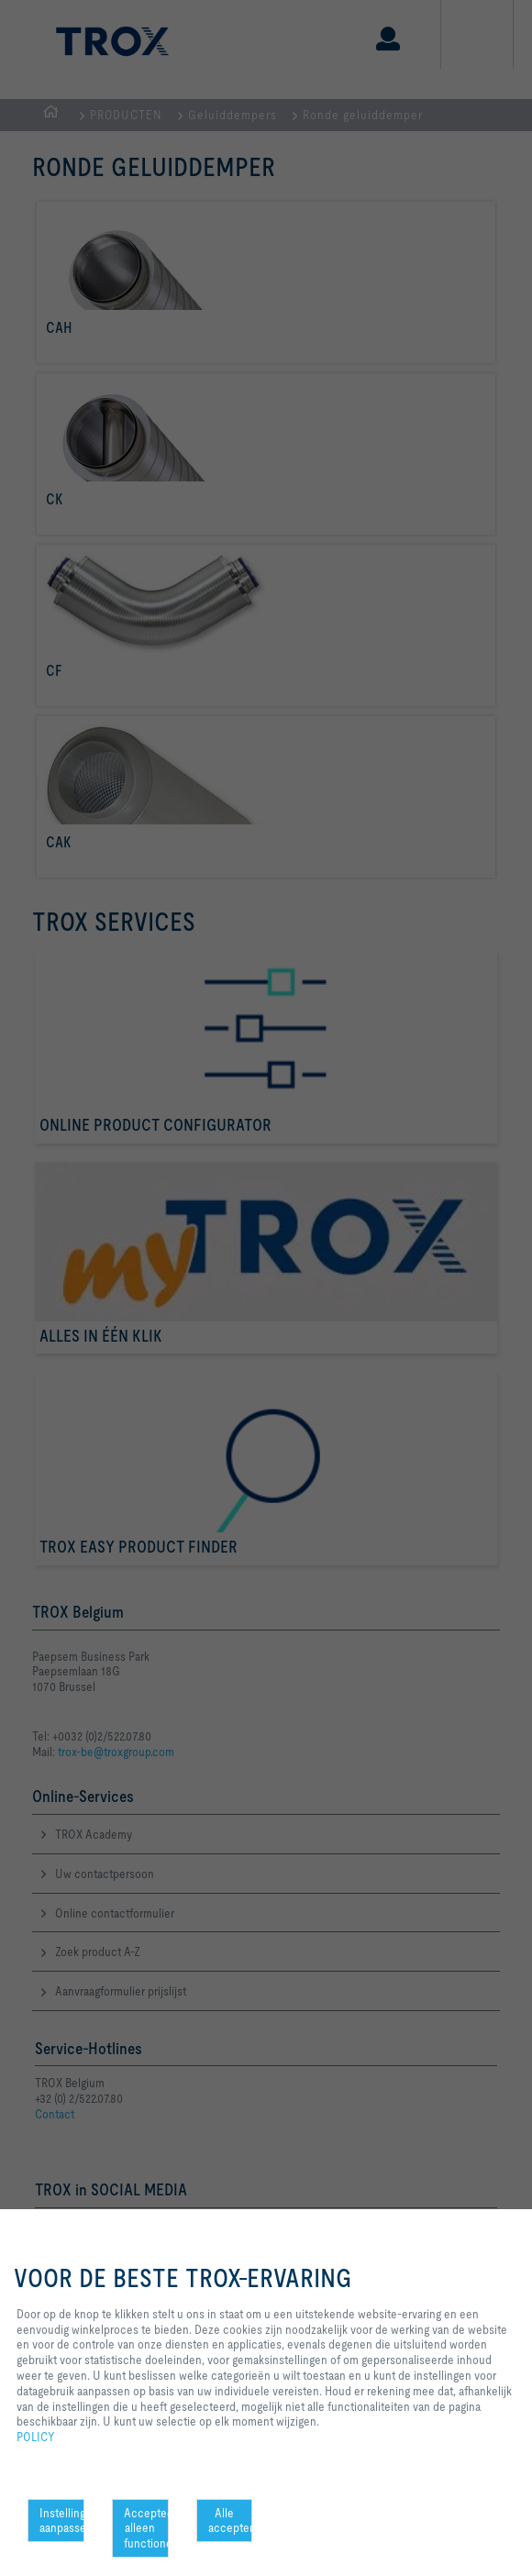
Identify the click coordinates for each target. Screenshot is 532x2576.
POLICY (36, 2436)
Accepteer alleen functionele (146, 2528)
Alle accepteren (230, 2520)
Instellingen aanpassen (61, 2520)
